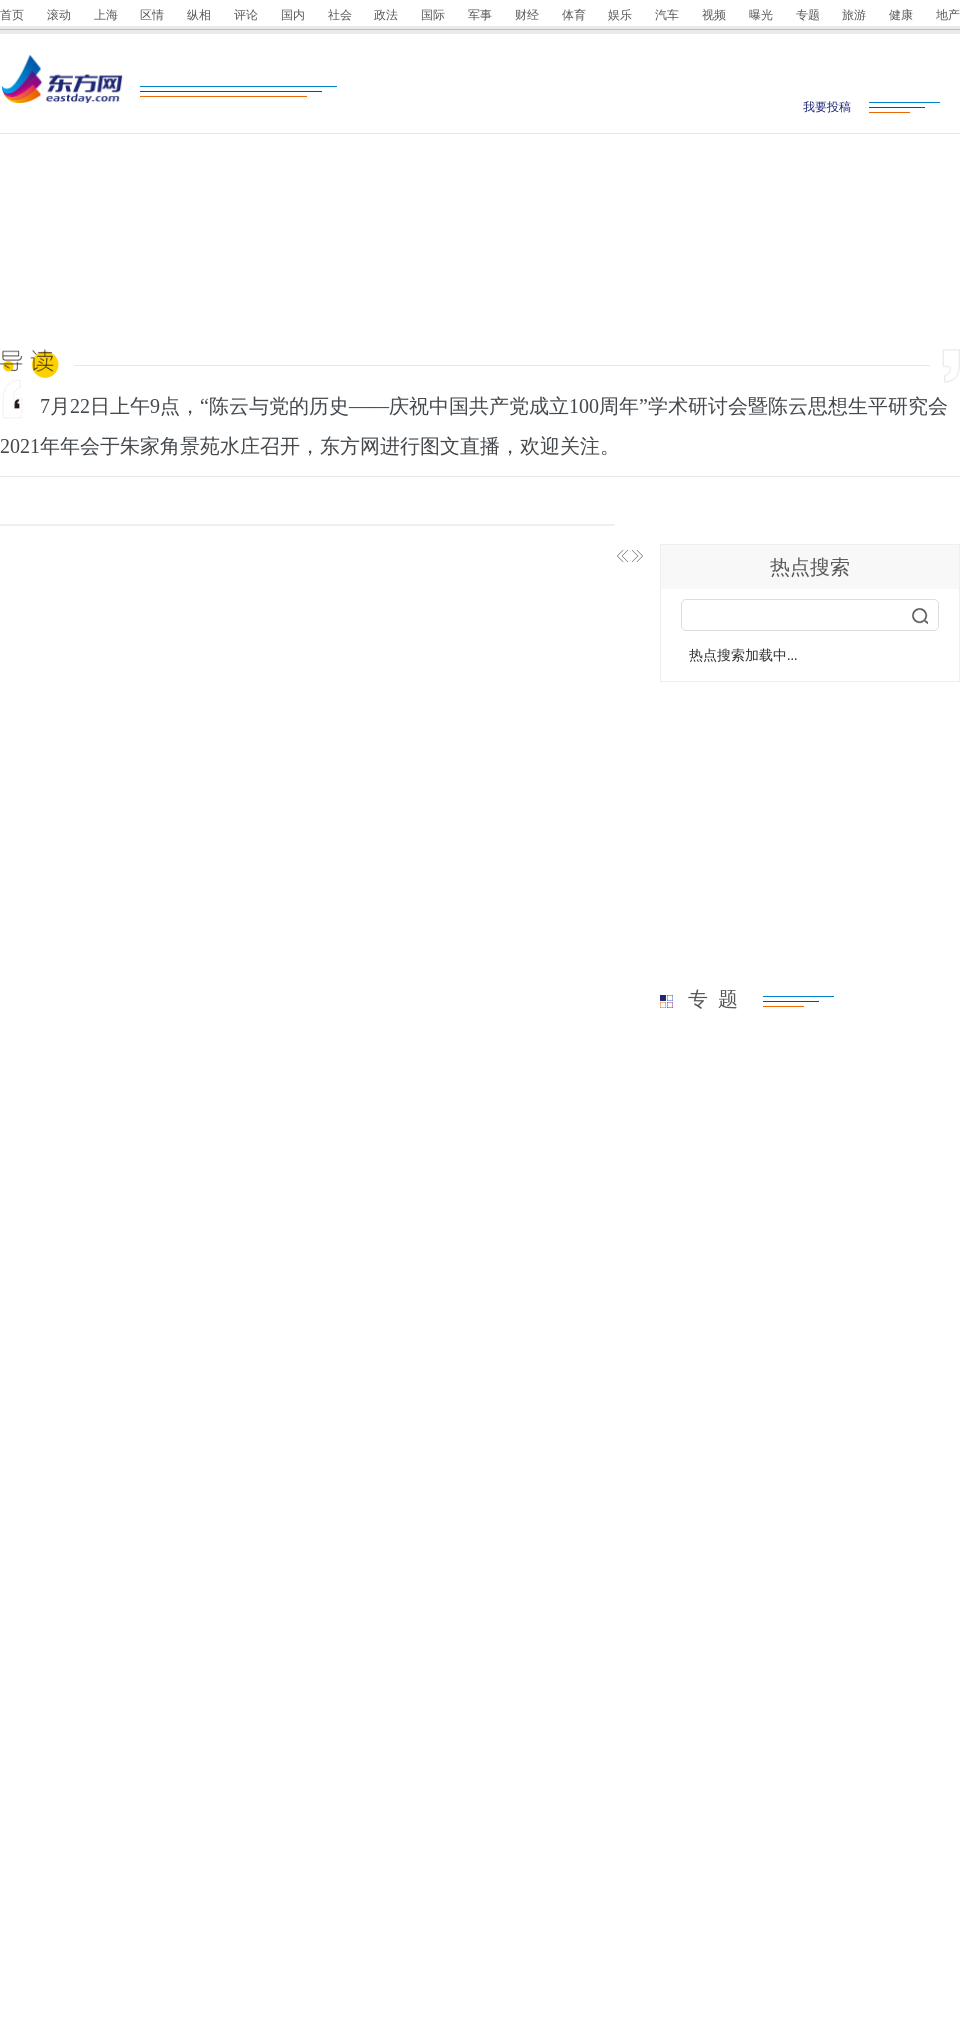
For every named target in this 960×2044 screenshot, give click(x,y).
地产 (948, 15)
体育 (574, 15)
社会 (340, 15)
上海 (106, 15)
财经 (527, 15)
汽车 (667, 15)
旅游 (854, 15)
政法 (386, 15)
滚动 (59, 15)
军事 (480, 15)
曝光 (761, 15)
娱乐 (620, 15)
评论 (246, 15)
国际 (433, 15)
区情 (152, 15)
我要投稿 (827, 107)
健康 (901, 15)
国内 (293, 15)
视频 (714, 15)
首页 (12, 15)
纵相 (199, 15)
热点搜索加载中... (743, 655)
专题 (808, 15)
